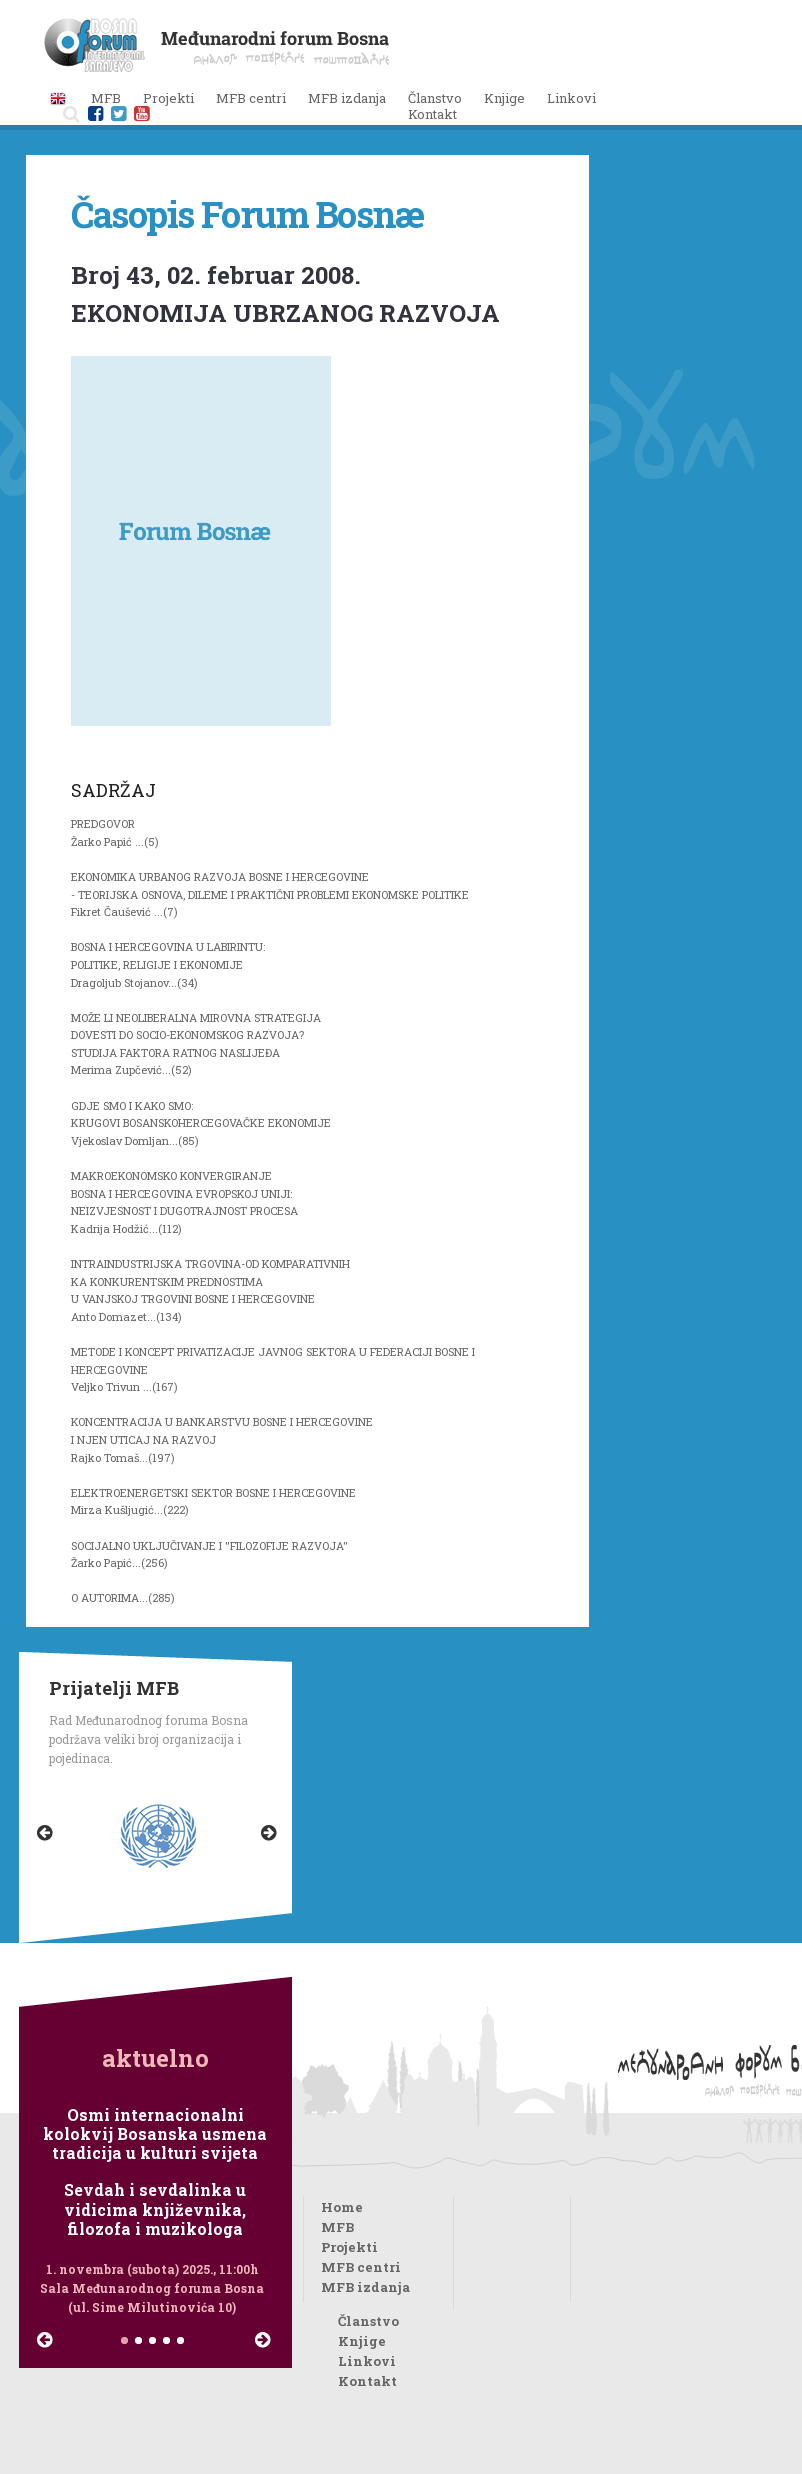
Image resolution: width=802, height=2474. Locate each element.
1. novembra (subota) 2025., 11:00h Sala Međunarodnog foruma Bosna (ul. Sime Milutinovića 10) (152, 2288)
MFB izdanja (365, 2287)
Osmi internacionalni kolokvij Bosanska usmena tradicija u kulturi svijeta (155, 2134)
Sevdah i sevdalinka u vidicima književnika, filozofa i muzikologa (155, 2209)
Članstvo (435, 98)
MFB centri (361, 2267)
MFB (337, 2227)
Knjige (504, 98)
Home (342, 2207)
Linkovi (571, 98)
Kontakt (432, 114)
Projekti (349, 2247)
